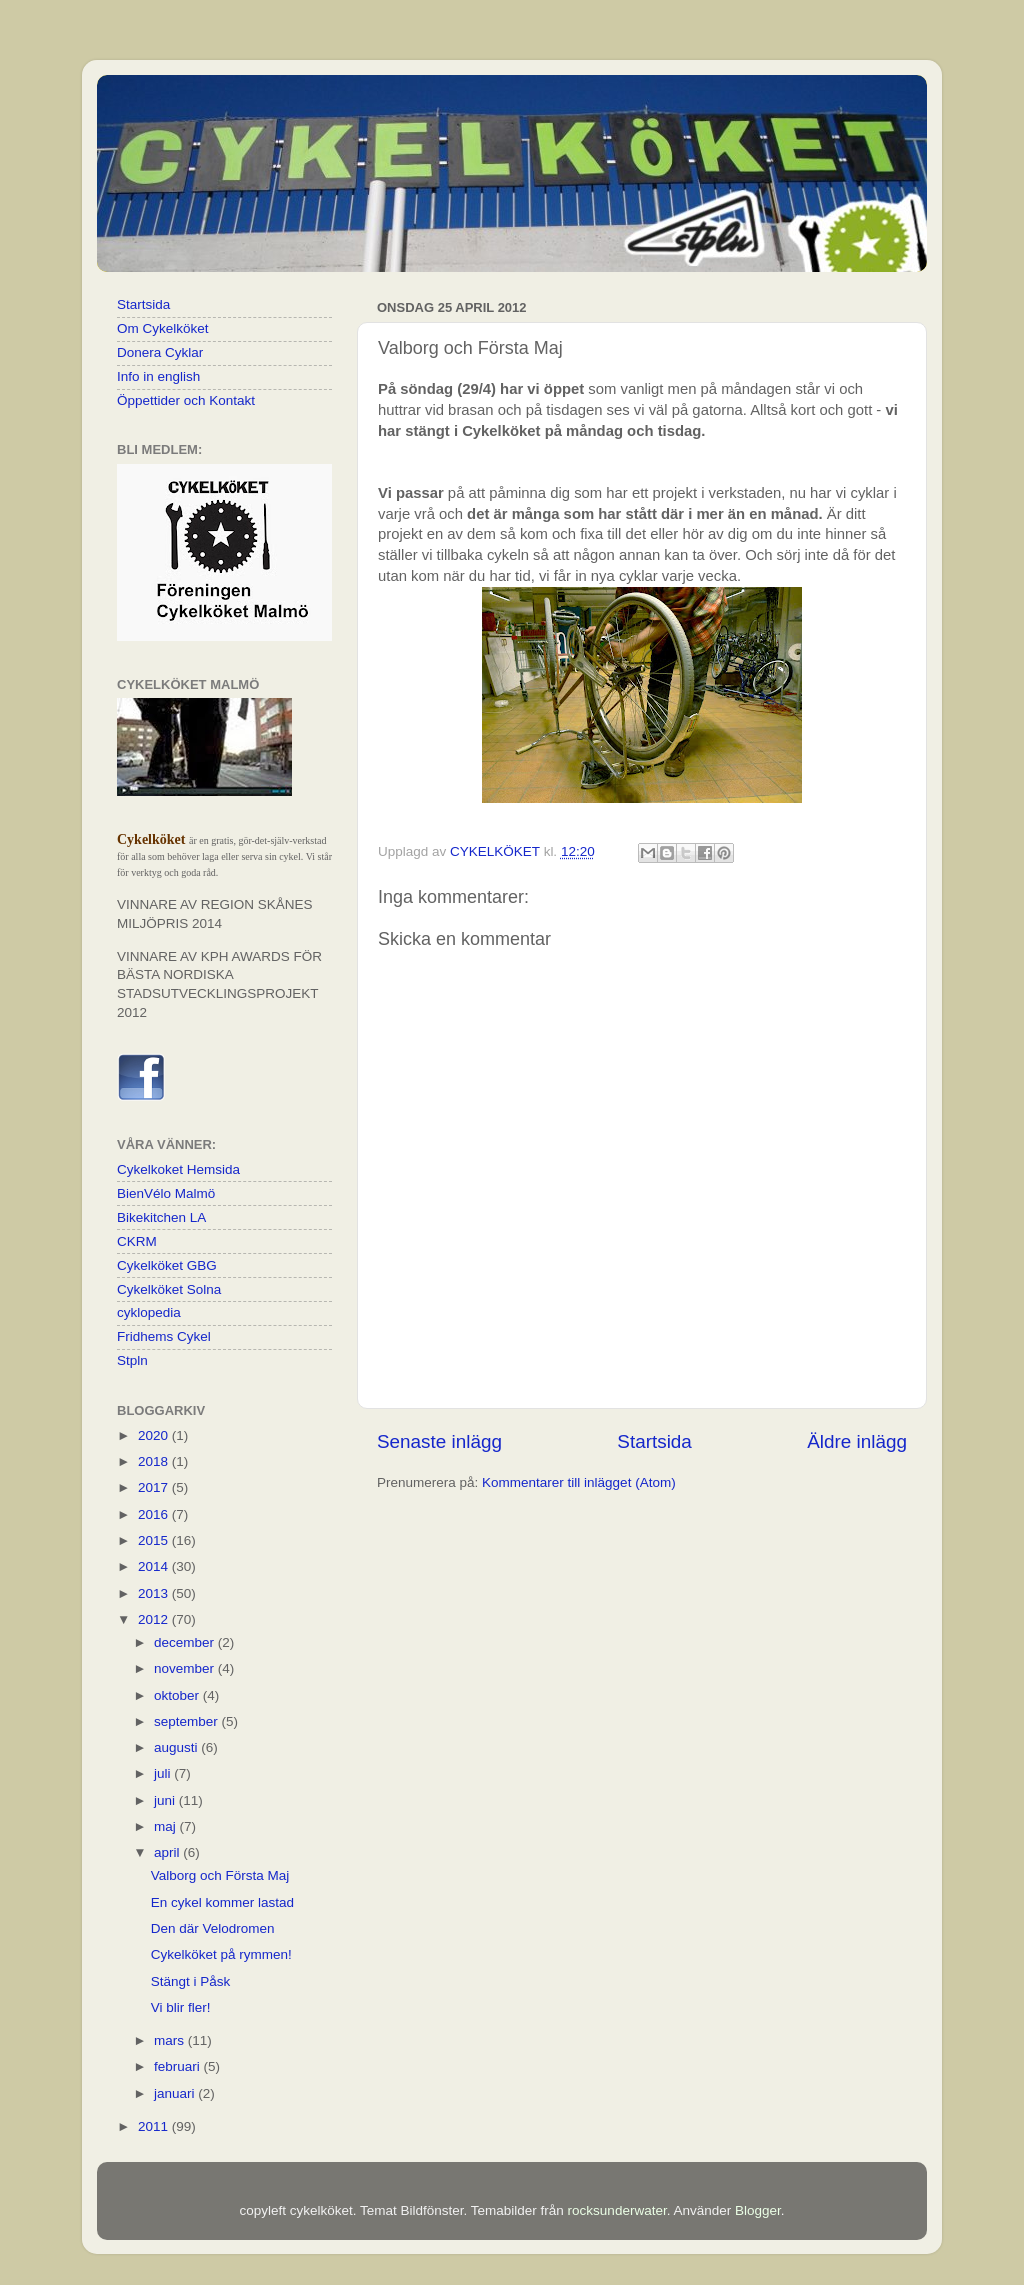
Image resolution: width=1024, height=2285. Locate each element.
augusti (177, 1747)
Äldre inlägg (857, 1441)
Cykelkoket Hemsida (178, 1169)
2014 (155, 1566)
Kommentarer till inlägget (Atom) (579, 1482)
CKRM (137, 1241)
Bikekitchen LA (161, 1217)
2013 (155, 1593)
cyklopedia (149, 1312)
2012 (155, 1619)
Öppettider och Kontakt (186, 400)
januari (176, 2093)
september (188, 1721)
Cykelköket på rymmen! (221, 1954)
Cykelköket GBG (167, 1265)
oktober (178, 1695)
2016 (155, 1514)
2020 (155, 1435)
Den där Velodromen (213, 1928)
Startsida (654, 1441)
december (186, 1642)
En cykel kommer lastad (222, 1902)
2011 (155, 2126)
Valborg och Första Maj (220, 1875)
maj (167, 1826)
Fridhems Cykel (164, 1336)
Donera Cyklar (160, 352)
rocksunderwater (617, 2210)
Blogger (758, 2210)
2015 (155, 1540)
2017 (155, 1487)
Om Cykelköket (163, 328)
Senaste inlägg (439, 1441)
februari (179, 2066)
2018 (155, 1461)
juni (166, 1800)
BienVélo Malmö (166, 1193)
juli (164, 1773)
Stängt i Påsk (191, 1981)
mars (171, 2040)
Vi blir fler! (181, 2007)
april (168, 1852)
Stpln (132, 1360)
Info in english (158, 376)
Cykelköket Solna (169, 1289)
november (186, 1668)
